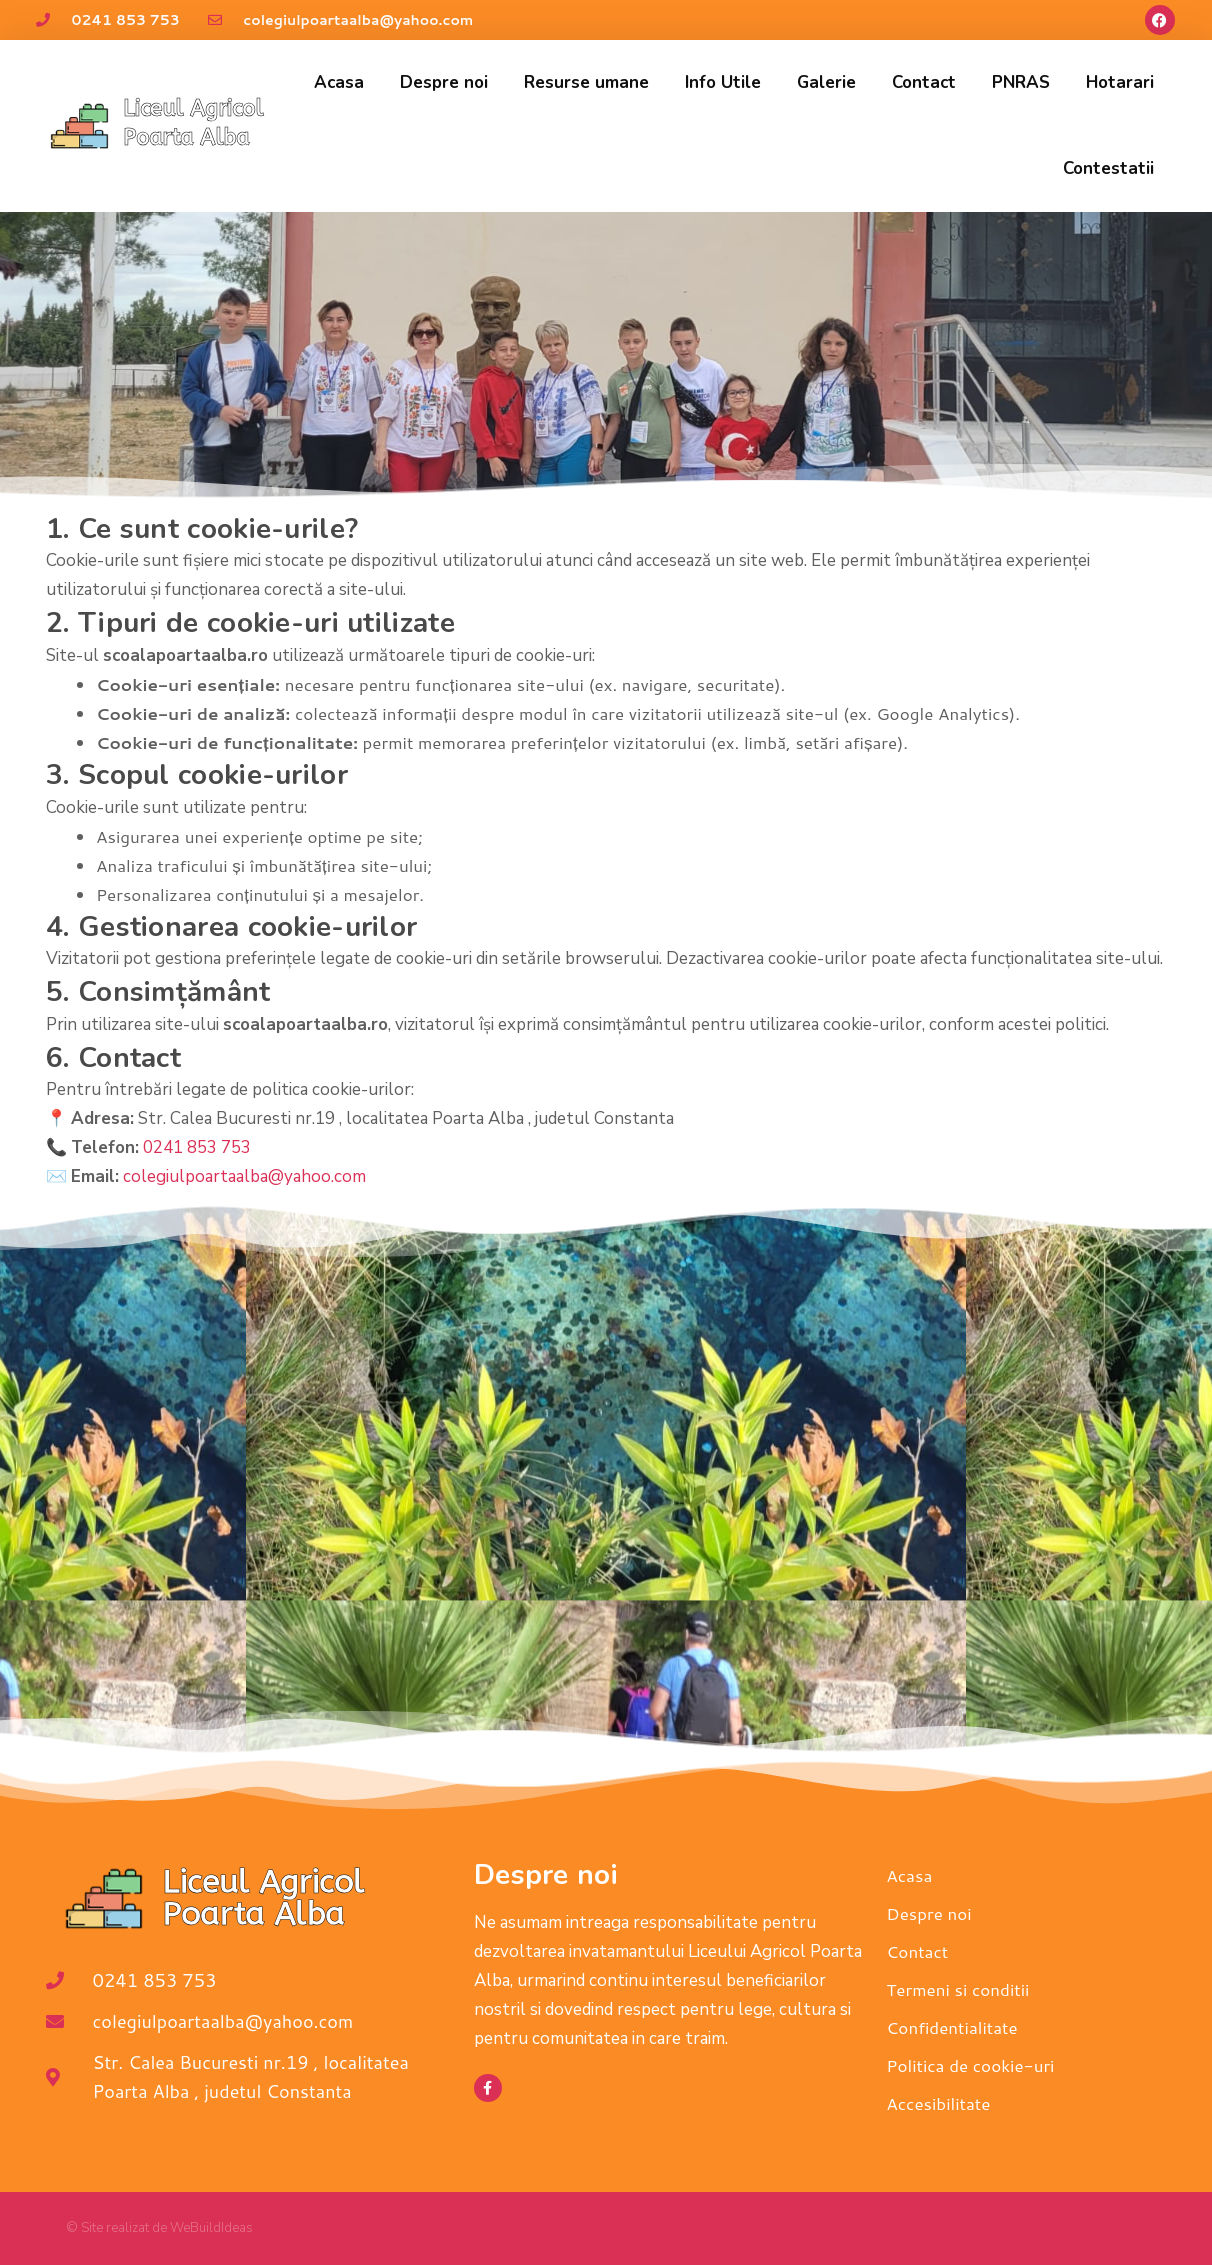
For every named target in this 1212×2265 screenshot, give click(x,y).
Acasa (339, 82)
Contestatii (1108, 168)
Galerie (826, 82)
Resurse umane (586, 82)
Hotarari (1120, 82)
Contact (924, 82)
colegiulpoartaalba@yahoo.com (244, 1176)
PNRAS (1021, 82)
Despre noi (444, 82)
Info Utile (723, 82)
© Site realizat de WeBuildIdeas (159, 2228)
